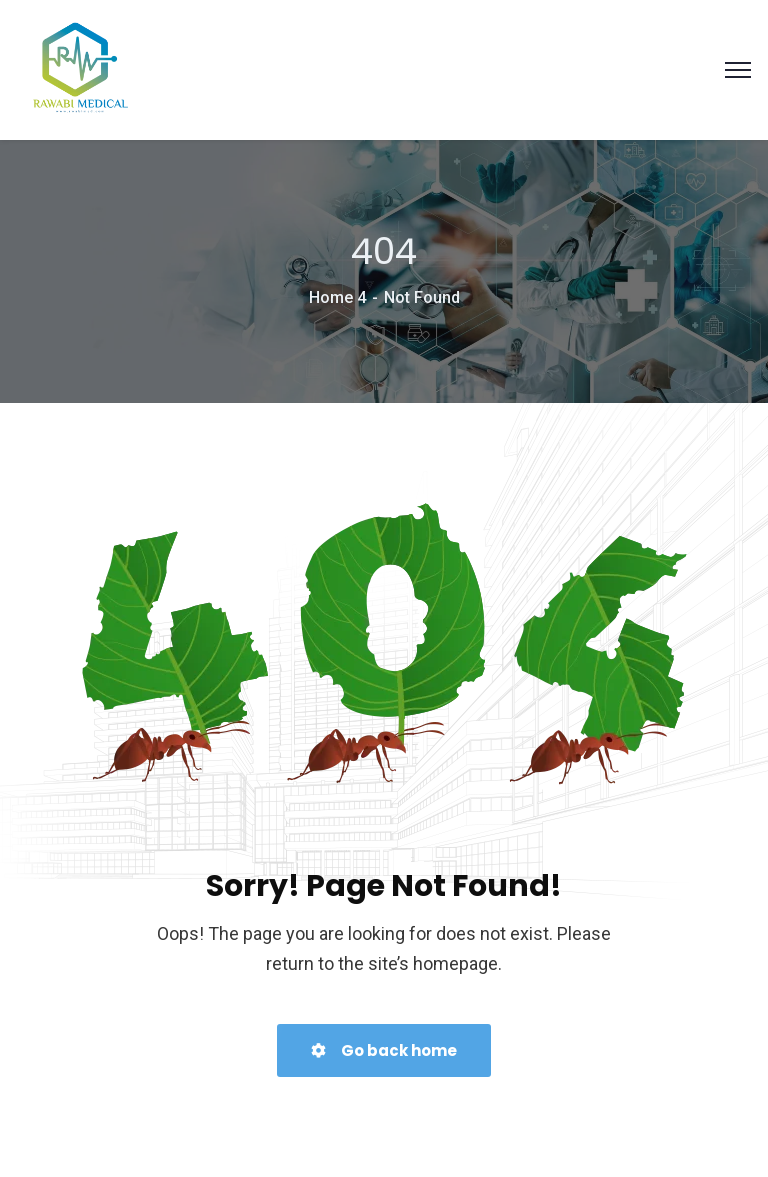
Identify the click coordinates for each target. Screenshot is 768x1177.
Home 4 (337, 297)
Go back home (384, 1050)
